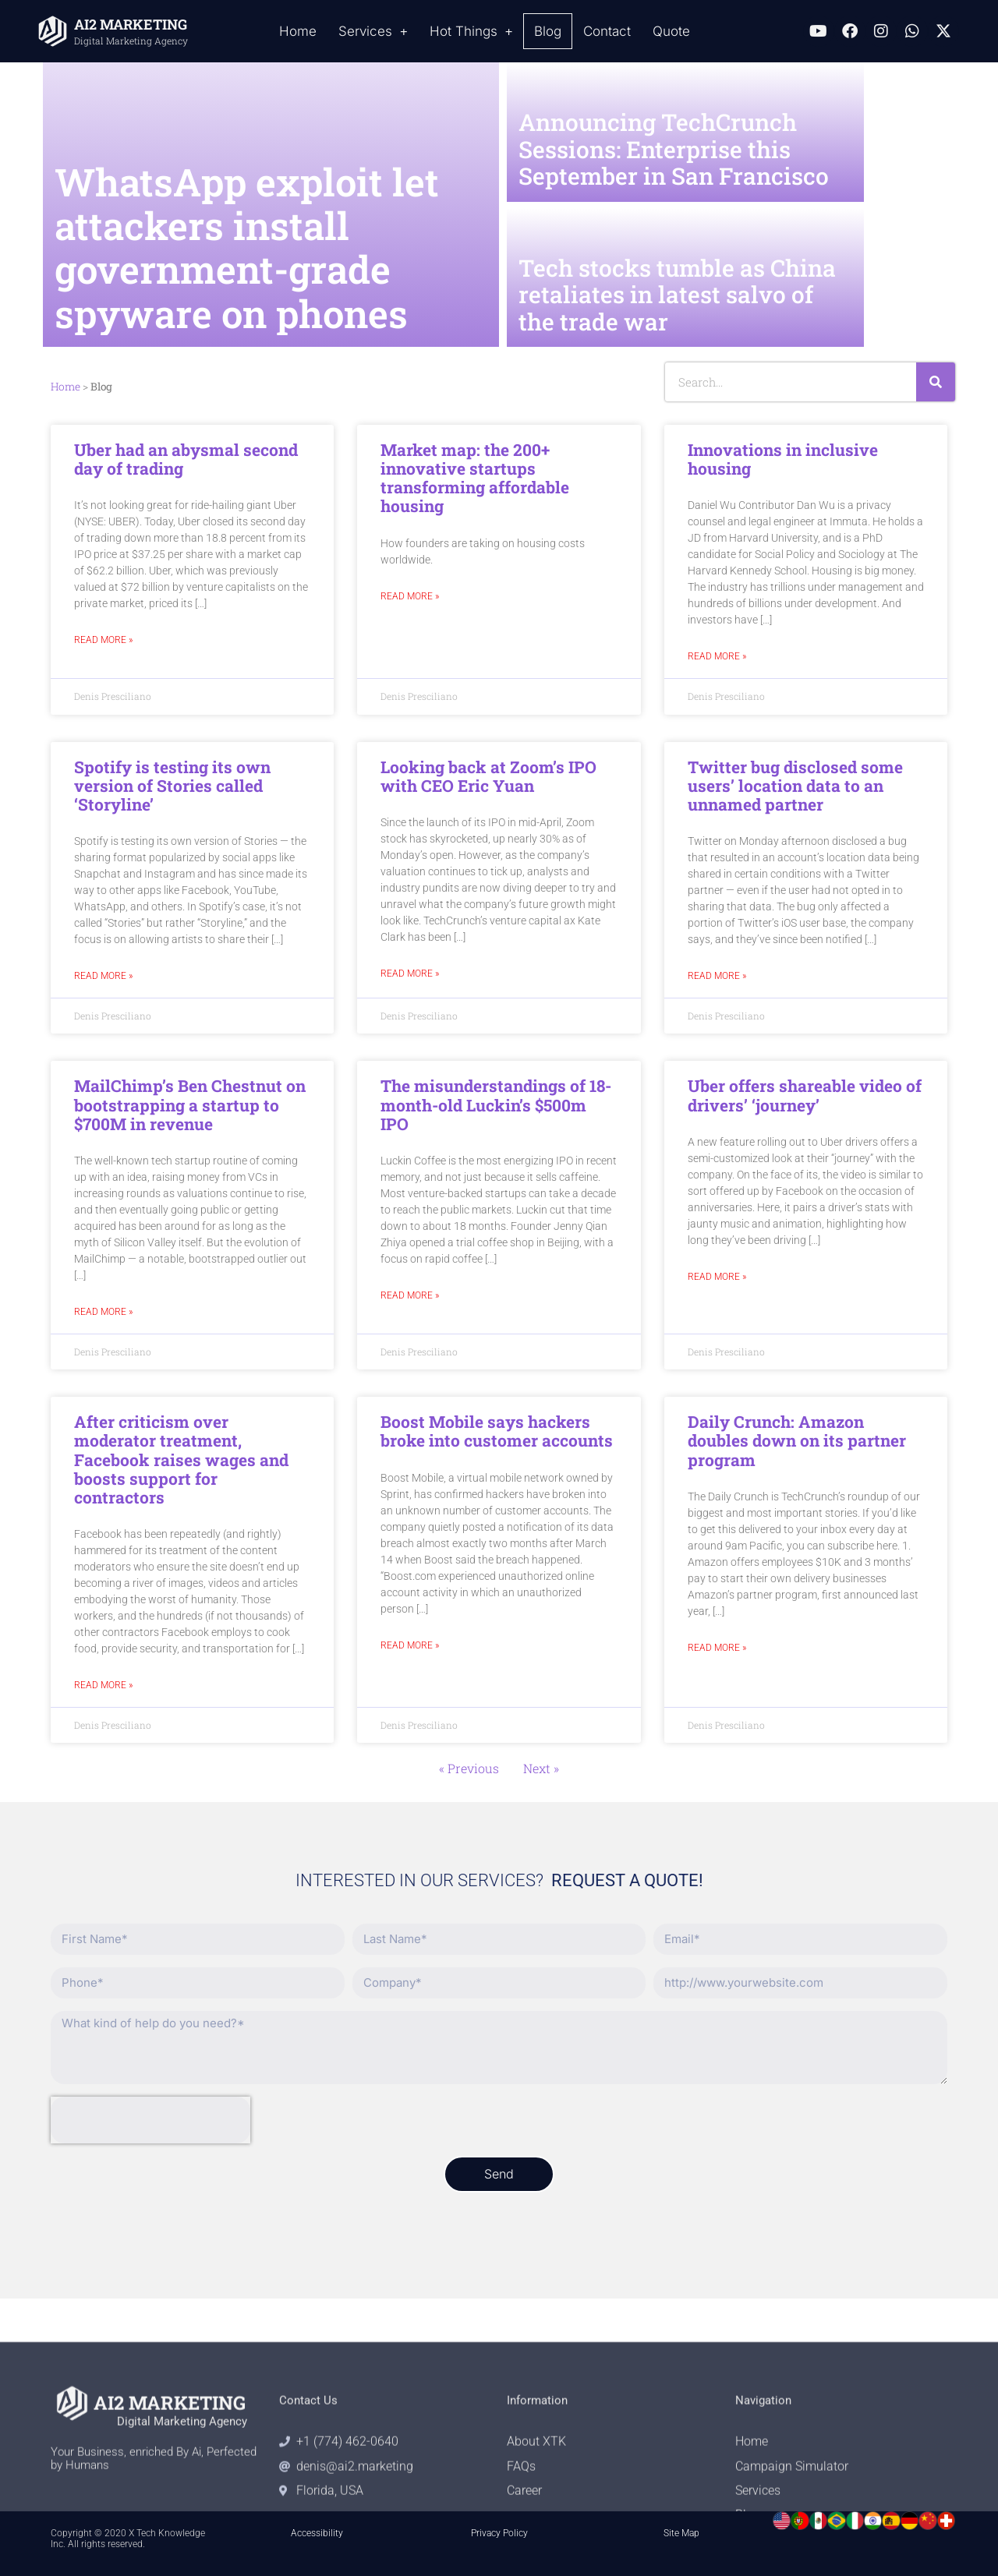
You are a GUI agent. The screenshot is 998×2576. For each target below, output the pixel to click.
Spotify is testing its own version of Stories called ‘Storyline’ (172, 785)
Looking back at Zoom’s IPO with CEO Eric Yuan (488, 776)
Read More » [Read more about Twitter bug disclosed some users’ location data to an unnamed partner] (717, 976)
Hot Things (471, 31)
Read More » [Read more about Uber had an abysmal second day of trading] (103, 640)
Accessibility (317, 2533)
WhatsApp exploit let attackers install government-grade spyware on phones (247, 247)
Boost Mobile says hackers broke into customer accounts (496, 1431)
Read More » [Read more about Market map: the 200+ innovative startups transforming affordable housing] (409, 597)
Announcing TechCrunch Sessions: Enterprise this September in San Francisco (673, 149)
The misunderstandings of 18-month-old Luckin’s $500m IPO (495, 1104)
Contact (607, 31)
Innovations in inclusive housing (783, 459)
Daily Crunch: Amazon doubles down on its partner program (797, 1440)
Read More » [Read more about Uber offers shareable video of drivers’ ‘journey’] (717, 1277)
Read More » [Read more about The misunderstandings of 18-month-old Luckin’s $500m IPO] (409, 1296)
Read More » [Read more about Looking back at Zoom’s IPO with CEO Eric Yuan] (409, 974)
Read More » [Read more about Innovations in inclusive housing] (717, 657)
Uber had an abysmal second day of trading (186, 459)
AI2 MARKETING (130, 24)
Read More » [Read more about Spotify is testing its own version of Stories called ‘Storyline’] (103, 976)
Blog (547, 31)
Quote (671, 31)
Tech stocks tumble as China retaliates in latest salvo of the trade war (677, 295)
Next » (541, 1768)
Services (373, 31)
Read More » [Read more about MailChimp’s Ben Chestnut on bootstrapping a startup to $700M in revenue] (103, 1312)
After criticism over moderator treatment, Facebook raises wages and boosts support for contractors (181, 1459)
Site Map (681, 2533)
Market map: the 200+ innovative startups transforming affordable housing (474, 478)
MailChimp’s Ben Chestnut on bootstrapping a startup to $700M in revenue (190, 1104)
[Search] (935, 381)
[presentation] (150, 2120)
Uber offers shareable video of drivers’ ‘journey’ (805, 1095)
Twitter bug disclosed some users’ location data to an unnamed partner (795, 785)
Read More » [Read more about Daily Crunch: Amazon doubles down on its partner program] (717, 1648)
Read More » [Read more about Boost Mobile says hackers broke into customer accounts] (409, 1646)
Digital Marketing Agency (131, 40)
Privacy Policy (499, 2533)
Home (298, 31)
